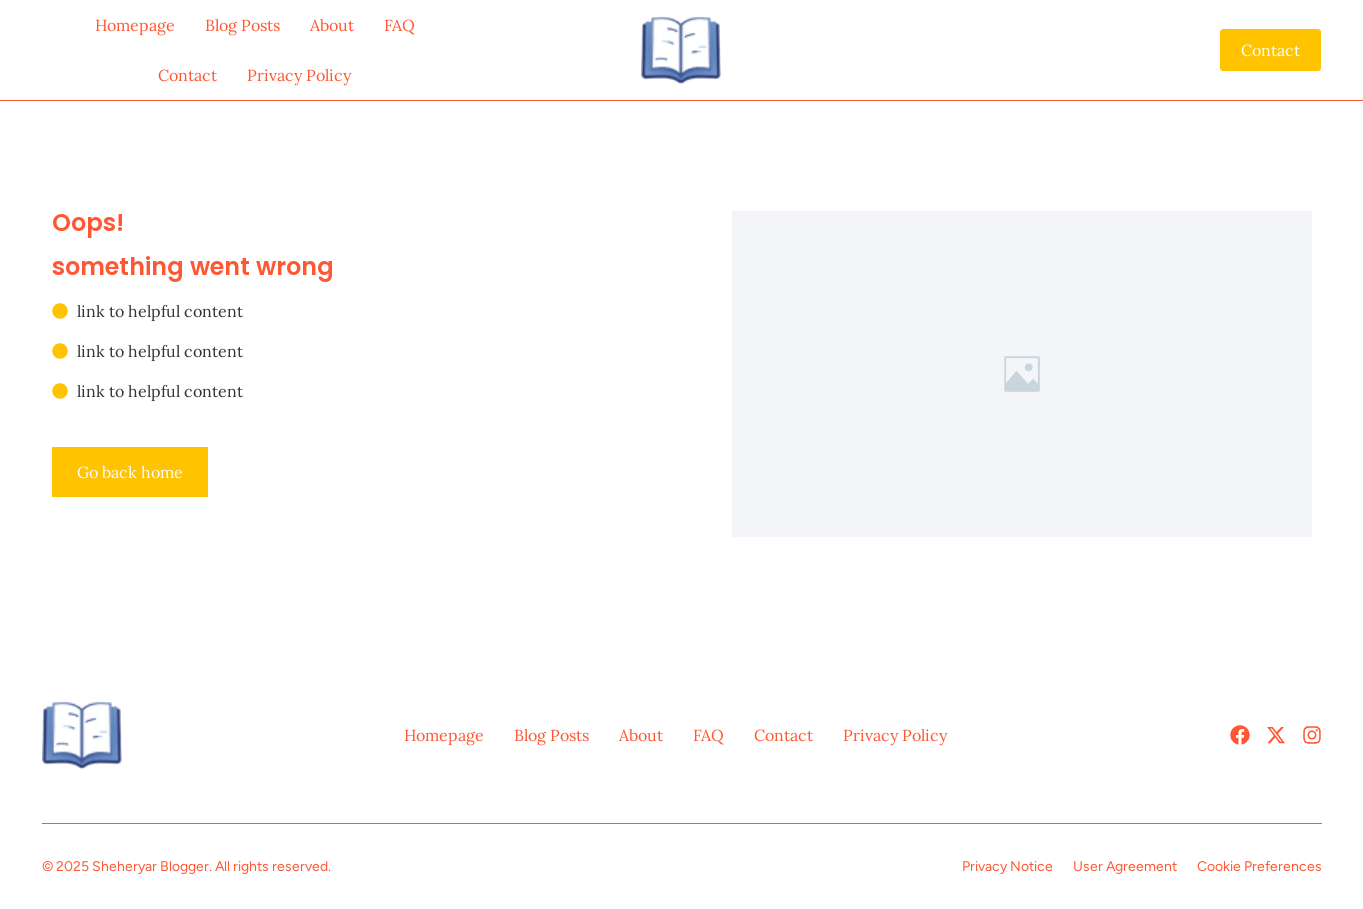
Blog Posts (242, 25)
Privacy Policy (299, 75)
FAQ (399, 25)
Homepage (135, 25)
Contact (187, 75)
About (332, 25)
